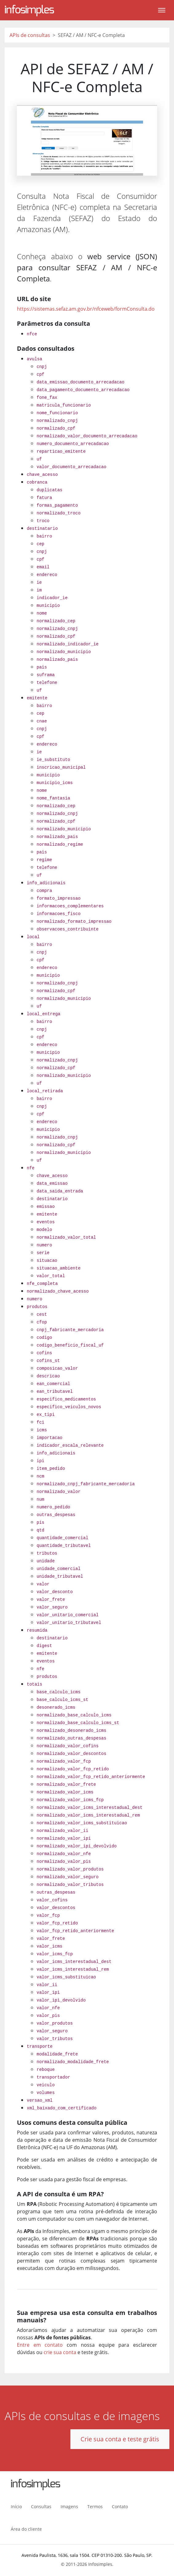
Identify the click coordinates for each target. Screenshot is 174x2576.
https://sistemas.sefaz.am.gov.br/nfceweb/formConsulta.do (86, 308)
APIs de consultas (30, 35)
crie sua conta (60, 2352)
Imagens (69, 2506)
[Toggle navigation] (161, 10)
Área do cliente (26, 2529)
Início (16, 2506)
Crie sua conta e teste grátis (120, 2439)
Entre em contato (40, 2344)
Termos (95, 2506)
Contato (120, 2506)
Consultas (41, 2506)
